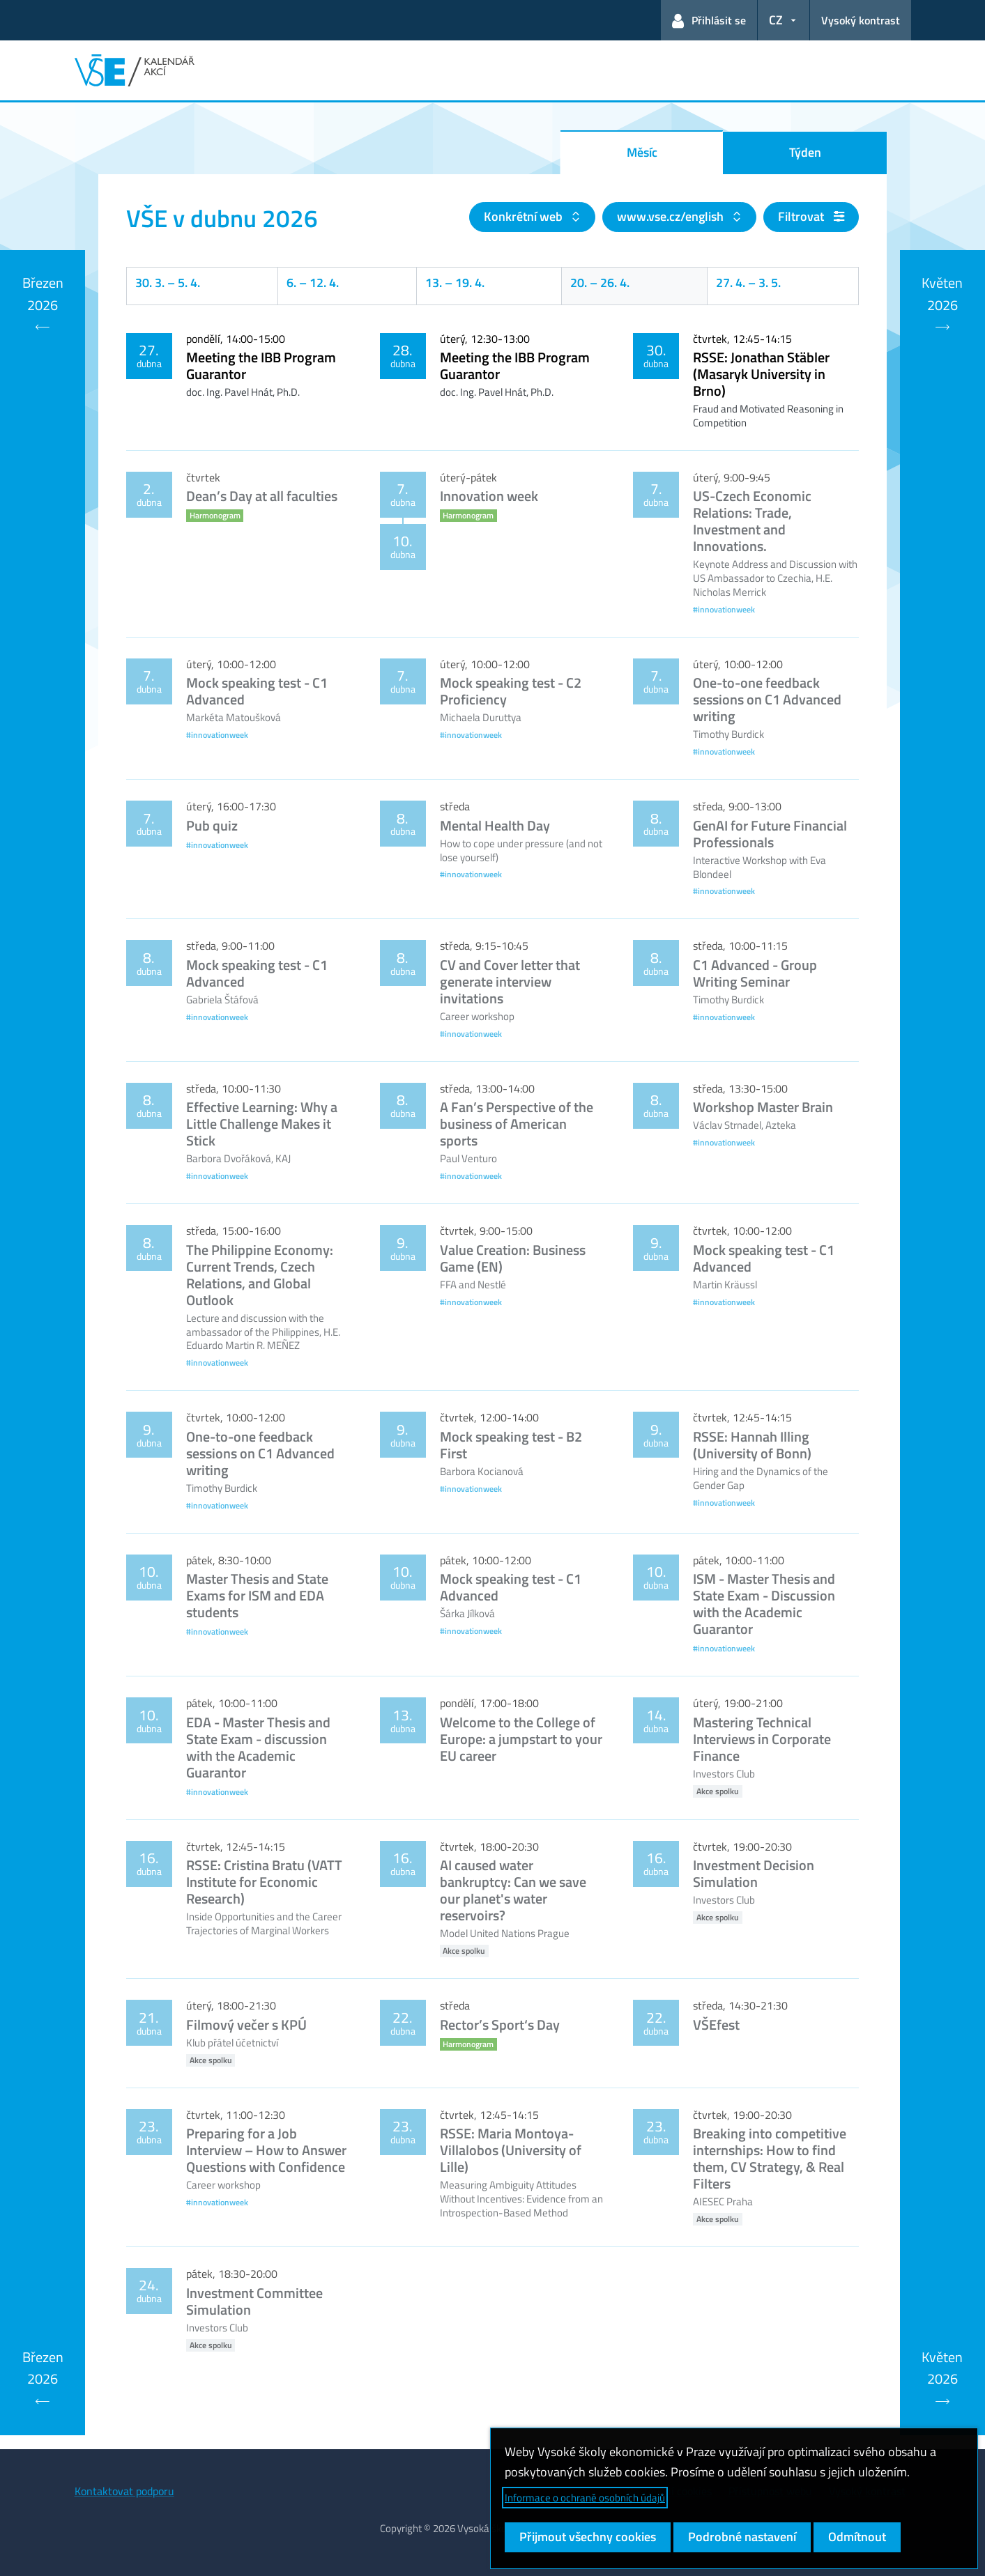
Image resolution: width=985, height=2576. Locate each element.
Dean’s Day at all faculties (261, 496)
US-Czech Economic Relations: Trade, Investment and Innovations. (752, 521)
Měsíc (642, 152)
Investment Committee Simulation (254, 2301)
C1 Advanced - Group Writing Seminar (755, 973)
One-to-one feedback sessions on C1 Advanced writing (767, 699)
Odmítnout (857, 2536)
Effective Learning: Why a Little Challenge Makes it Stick (261, 1123)
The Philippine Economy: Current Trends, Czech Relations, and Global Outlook (259, 1275)
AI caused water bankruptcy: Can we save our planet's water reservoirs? (513, 1890)
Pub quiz (212, 825)
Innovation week (489, 496)
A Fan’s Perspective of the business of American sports (516, 1123)
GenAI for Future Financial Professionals (770, 834)
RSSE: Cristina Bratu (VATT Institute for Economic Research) (264, 1881)
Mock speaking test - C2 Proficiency (510, 691)
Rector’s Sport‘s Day (500, 2024)
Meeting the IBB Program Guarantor (261, 365)
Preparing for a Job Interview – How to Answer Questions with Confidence (266, 2149)
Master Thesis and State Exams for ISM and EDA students (257, 1595)
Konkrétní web (524, 216)
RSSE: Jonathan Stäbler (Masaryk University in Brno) (761, 373)
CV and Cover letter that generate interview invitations (510, 981)
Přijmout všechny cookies (587, 2536)
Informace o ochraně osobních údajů (585, 2498)
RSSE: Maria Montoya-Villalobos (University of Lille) (510, 2149)
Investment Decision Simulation (753, 1873)
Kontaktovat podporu (124, 2491)
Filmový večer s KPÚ (246, 2024)
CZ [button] (776, 19)
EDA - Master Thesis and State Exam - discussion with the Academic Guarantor (258, 1747)
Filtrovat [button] (811, 216)
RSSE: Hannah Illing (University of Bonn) (752, 1445)
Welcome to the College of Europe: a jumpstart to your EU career (521, 1738)
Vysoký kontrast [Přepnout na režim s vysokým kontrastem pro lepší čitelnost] (860, 20)
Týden (805, 152)
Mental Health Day (495, 825)
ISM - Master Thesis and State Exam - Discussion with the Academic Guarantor (764, 1604)
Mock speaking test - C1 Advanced (257, 691)
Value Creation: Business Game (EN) (513, 1258)
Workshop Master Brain (763, 1107)
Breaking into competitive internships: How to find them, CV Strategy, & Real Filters (769, 2158)
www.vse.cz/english (671, 216)
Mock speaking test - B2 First (511, 1445)
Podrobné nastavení (742, 2536)
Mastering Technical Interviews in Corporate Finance (762, 1738)
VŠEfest (716, 2024)
